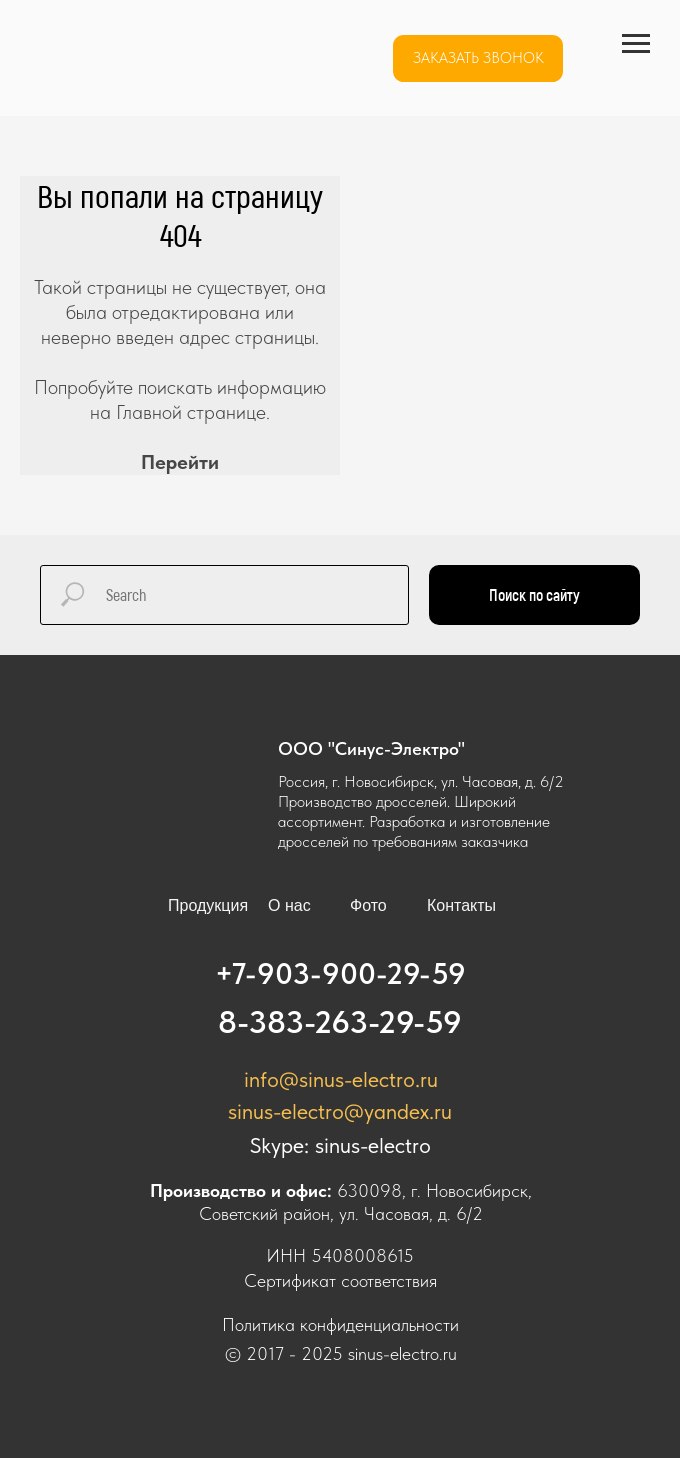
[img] (148, 59)
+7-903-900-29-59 (340, 973)
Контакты (461, 905)
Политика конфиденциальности (340, 1324)
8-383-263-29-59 (340, 1022)
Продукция (208, 905)
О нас (289, 905)
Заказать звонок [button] (478, 58)
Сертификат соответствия (340, 1280)
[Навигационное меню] (636, 44)
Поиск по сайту (534, 594)
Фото (368, 905)
